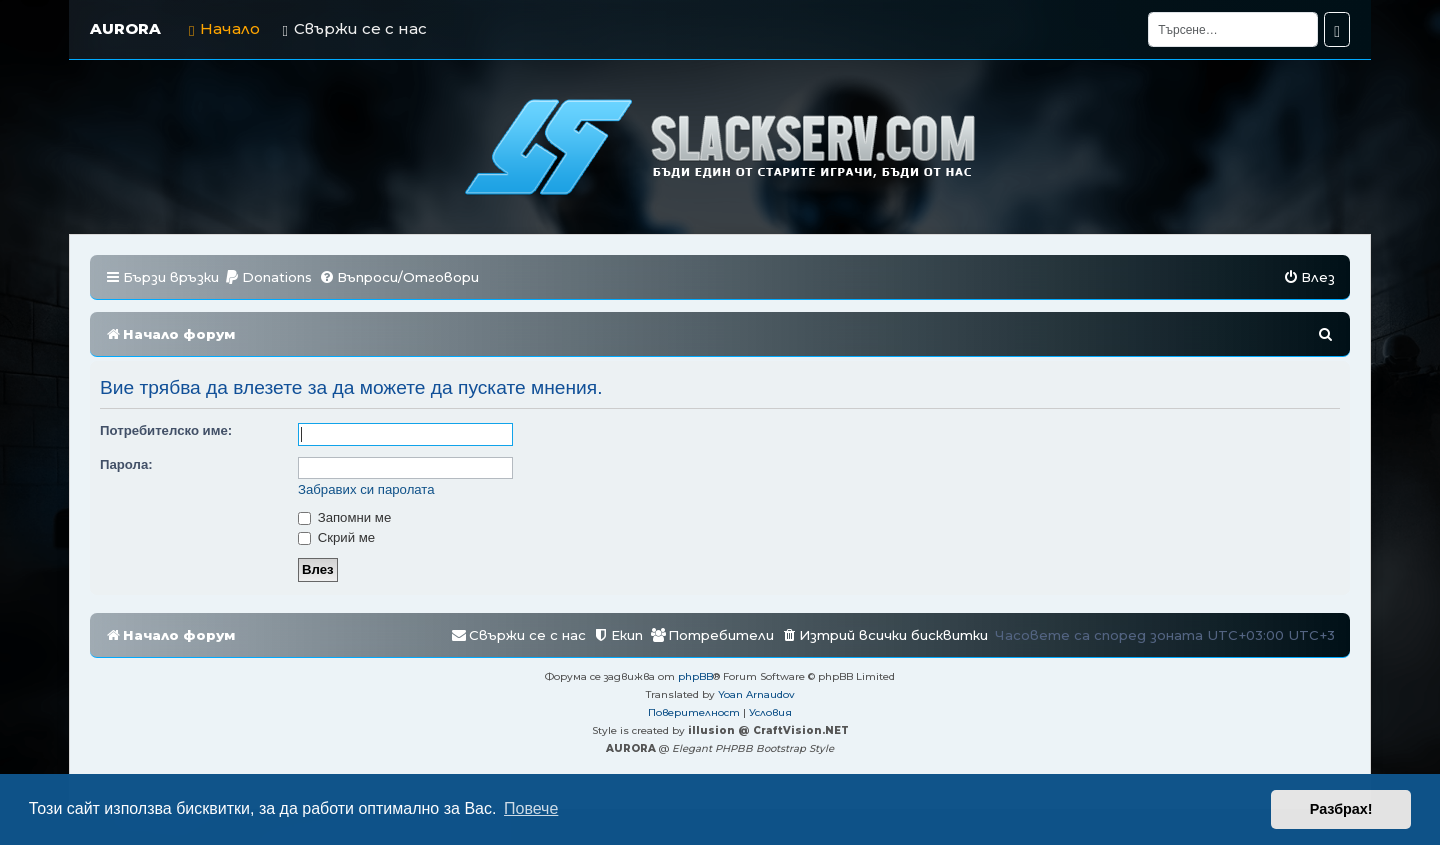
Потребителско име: (166, 430)
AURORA (125, 28)
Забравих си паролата (366, 489)
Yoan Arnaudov (756, 694)
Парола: (126, 464)
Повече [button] (531, 808)
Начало (224, 28)
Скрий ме (336, 537)
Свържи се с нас (354, 28)
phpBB (695, 676)
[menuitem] (268, 277)
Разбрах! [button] (1341, 809)
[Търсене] (1233, 29)
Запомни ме (344, 517)
